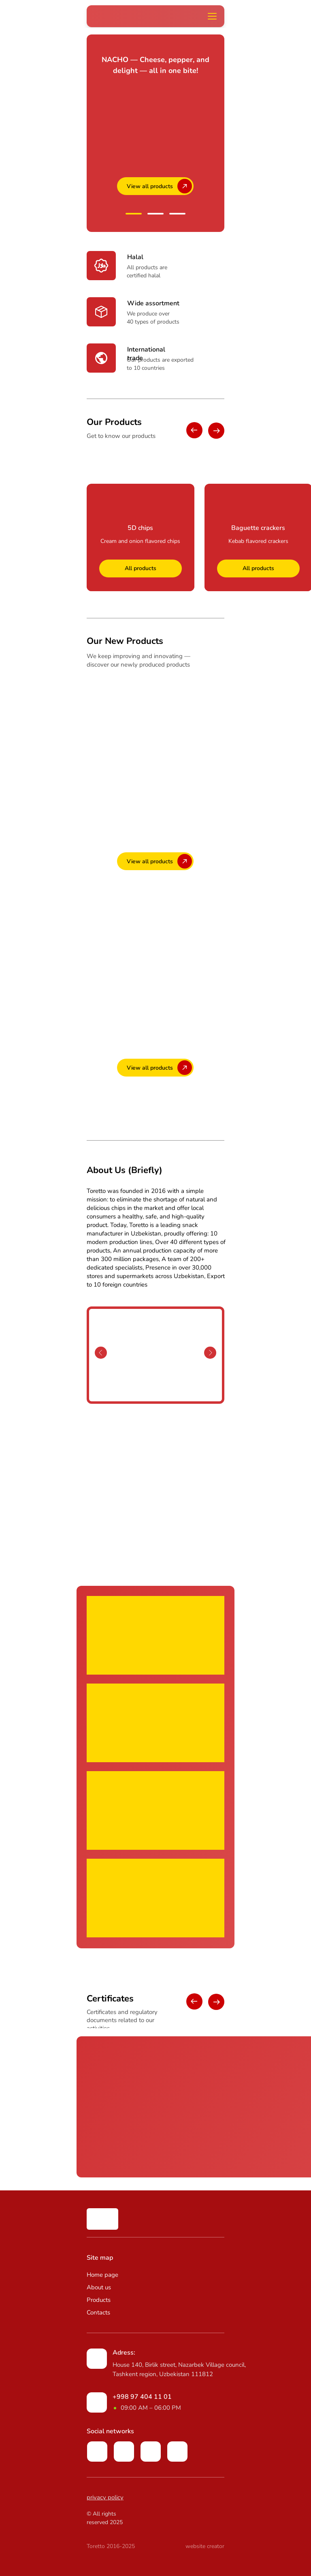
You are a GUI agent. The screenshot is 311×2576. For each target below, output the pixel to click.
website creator (204, 2546)
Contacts (98, 2312)
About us (99, 2287)
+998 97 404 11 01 (142, 2396)
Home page (102, 2275)
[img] (102, 2219)
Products (99, 2300)
